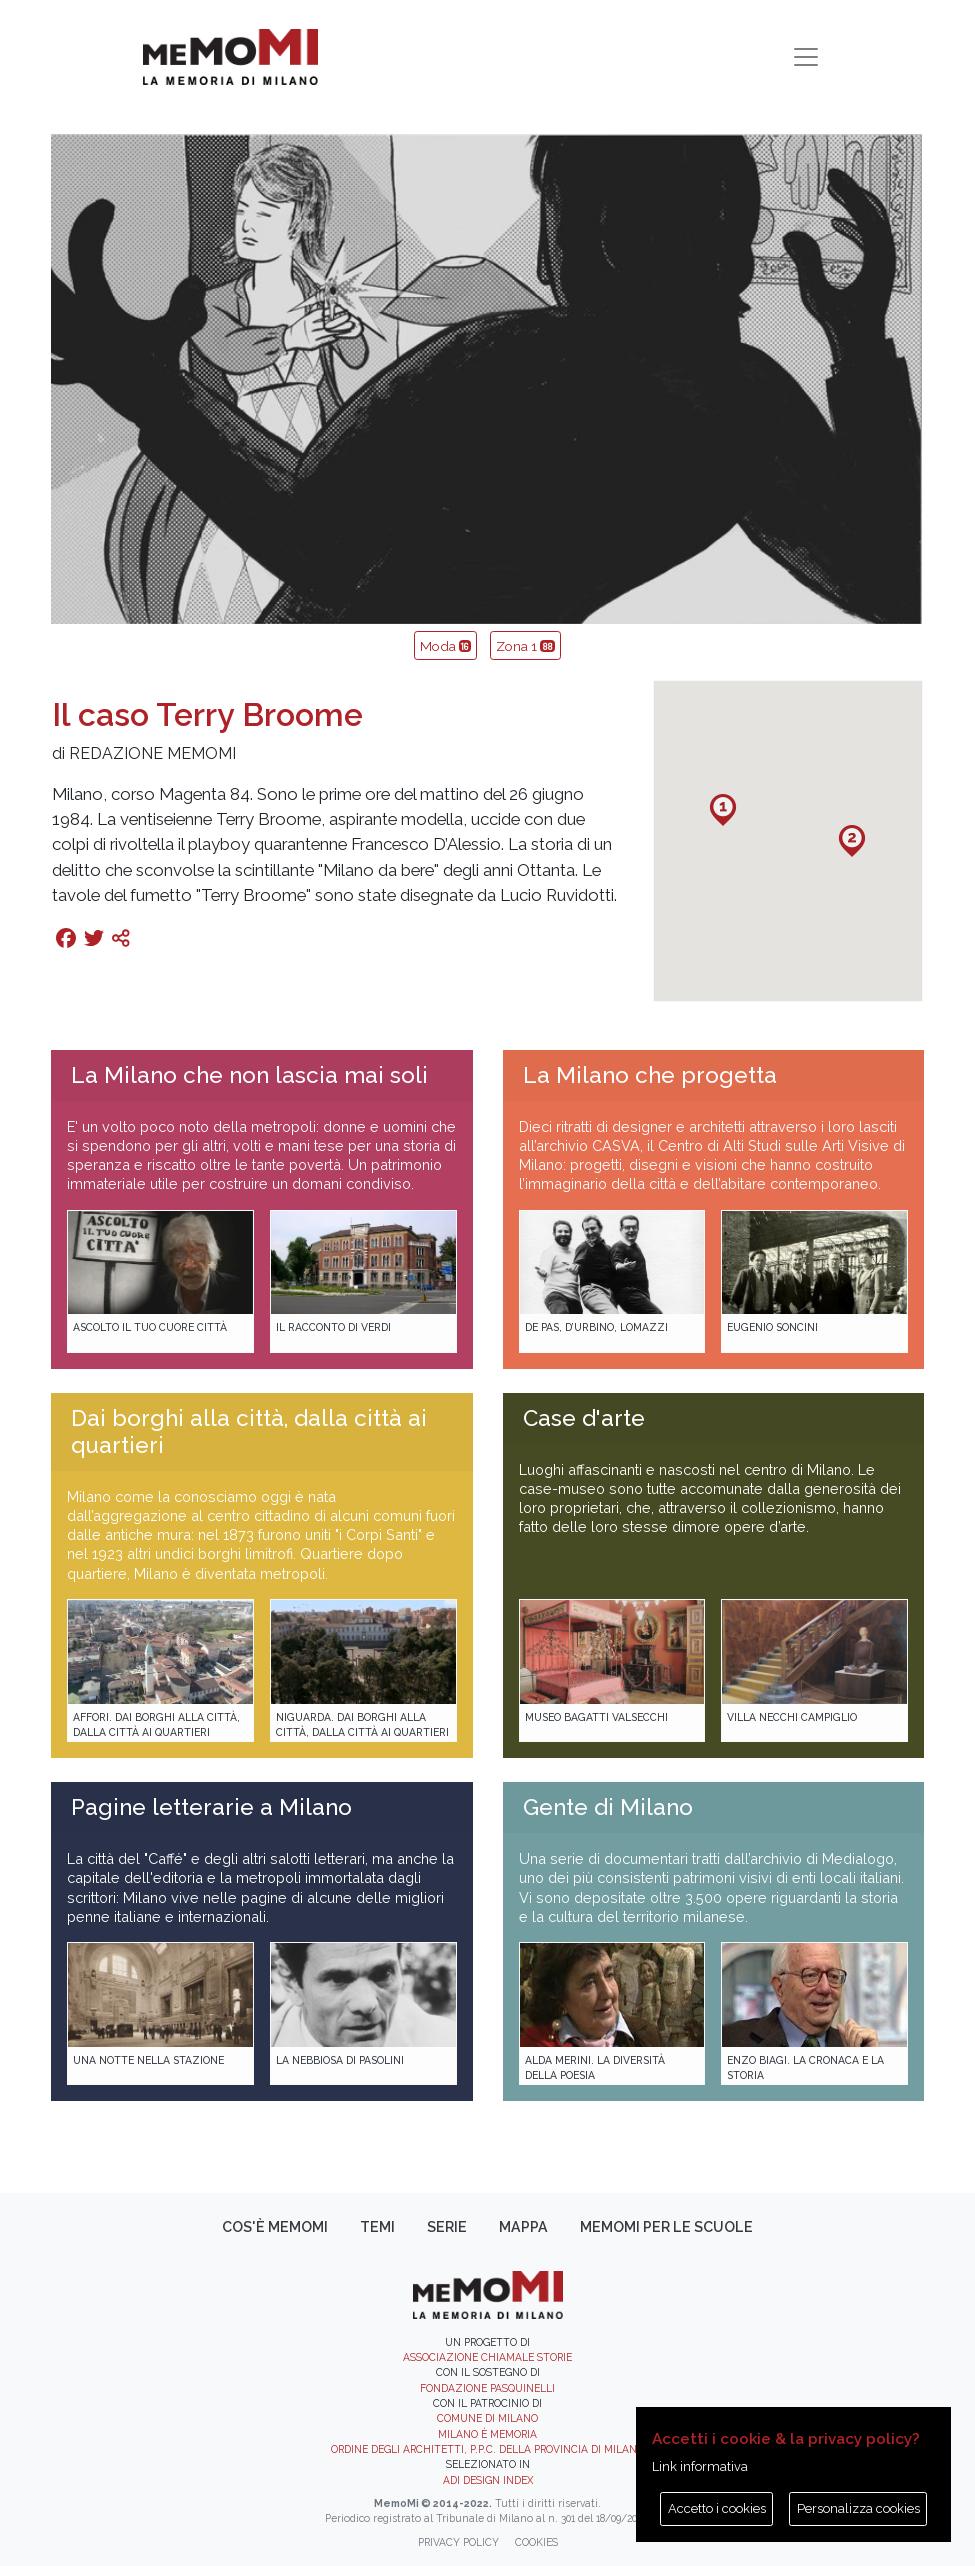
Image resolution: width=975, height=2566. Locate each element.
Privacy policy (458, 2542)
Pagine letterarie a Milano (211, 1807)
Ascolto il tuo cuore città (150, 1327)
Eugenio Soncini (772, 1327)
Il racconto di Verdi (333, 1327)
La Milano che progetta (650, 1075)
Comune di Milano (487, 2418)
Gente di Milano (608, 1807)
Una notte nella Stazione (148, 2060)
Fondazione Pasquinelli (487, 2388)
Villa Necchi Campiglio (792, 1717)
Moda (445, 646)
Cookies (536, 2542)
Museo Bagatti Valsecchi (596, 1717)
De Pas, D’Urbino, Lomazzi (596, 1327)
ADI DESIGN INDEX (488, 2480)
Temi (377, 2227)
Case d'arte (584, 1418)
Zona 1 (525, 646)
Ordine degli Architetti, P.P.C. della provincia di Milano (487, 2449)
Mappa (523, 2227)
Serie (447, 2227)
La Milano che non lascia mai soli (249, 1075)
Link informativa (700, 2466)
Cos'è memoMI (275, 2227)
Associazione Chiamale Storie (487, 2357)
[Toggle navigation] (806, 57)
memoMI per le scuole (666, 2227)
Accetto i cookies (717, 2508)
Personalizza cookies (858, 2508)
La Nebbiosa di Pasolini (340, 2060)
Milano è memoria (487, 2434)
